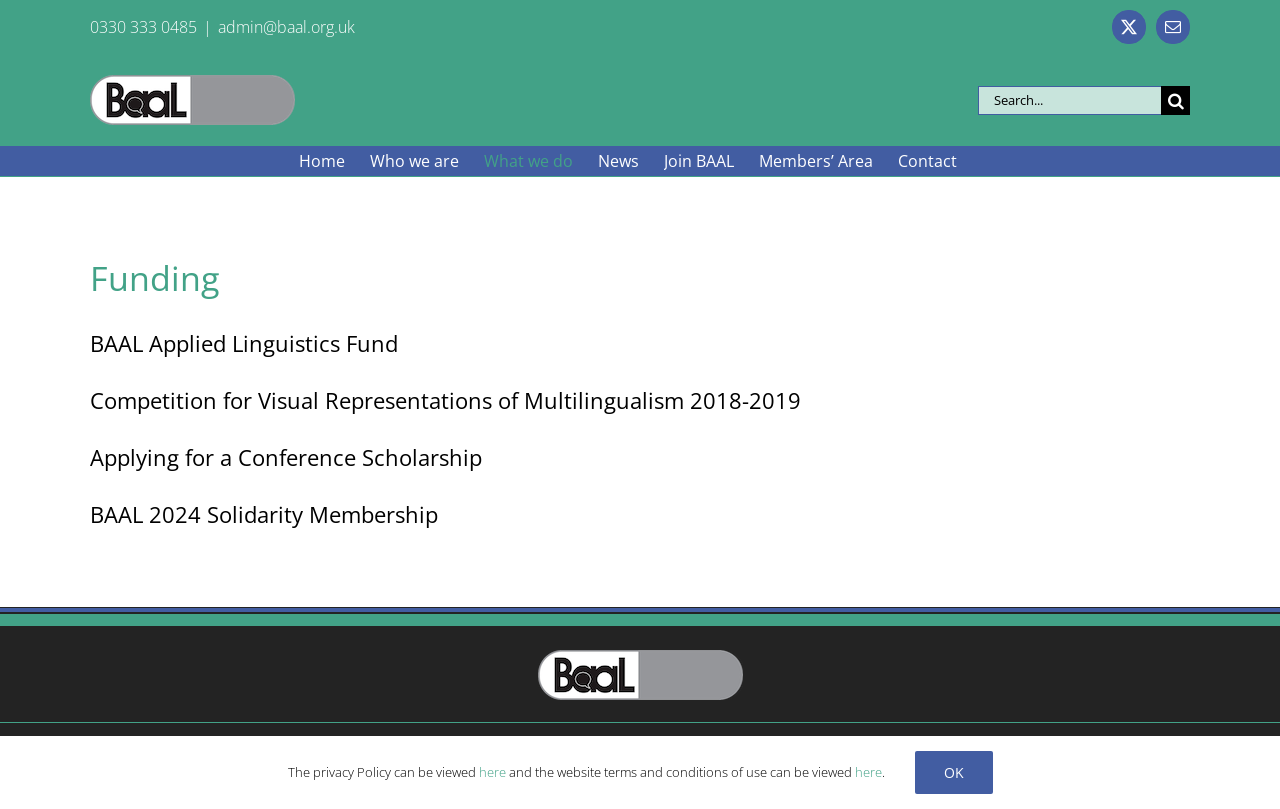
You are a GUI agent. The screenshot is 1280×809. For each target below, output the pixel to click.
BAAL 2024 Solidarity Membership (264, 514)
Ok (954, 772)
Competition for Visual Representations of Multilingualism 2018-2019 (445, 400)
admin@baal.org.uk (286, 27)
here (492, 772)
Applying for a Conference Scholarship (286, 457)
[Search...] (1069, 100)
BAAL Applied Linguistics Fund (244, 343)
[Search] (1175, 100)
